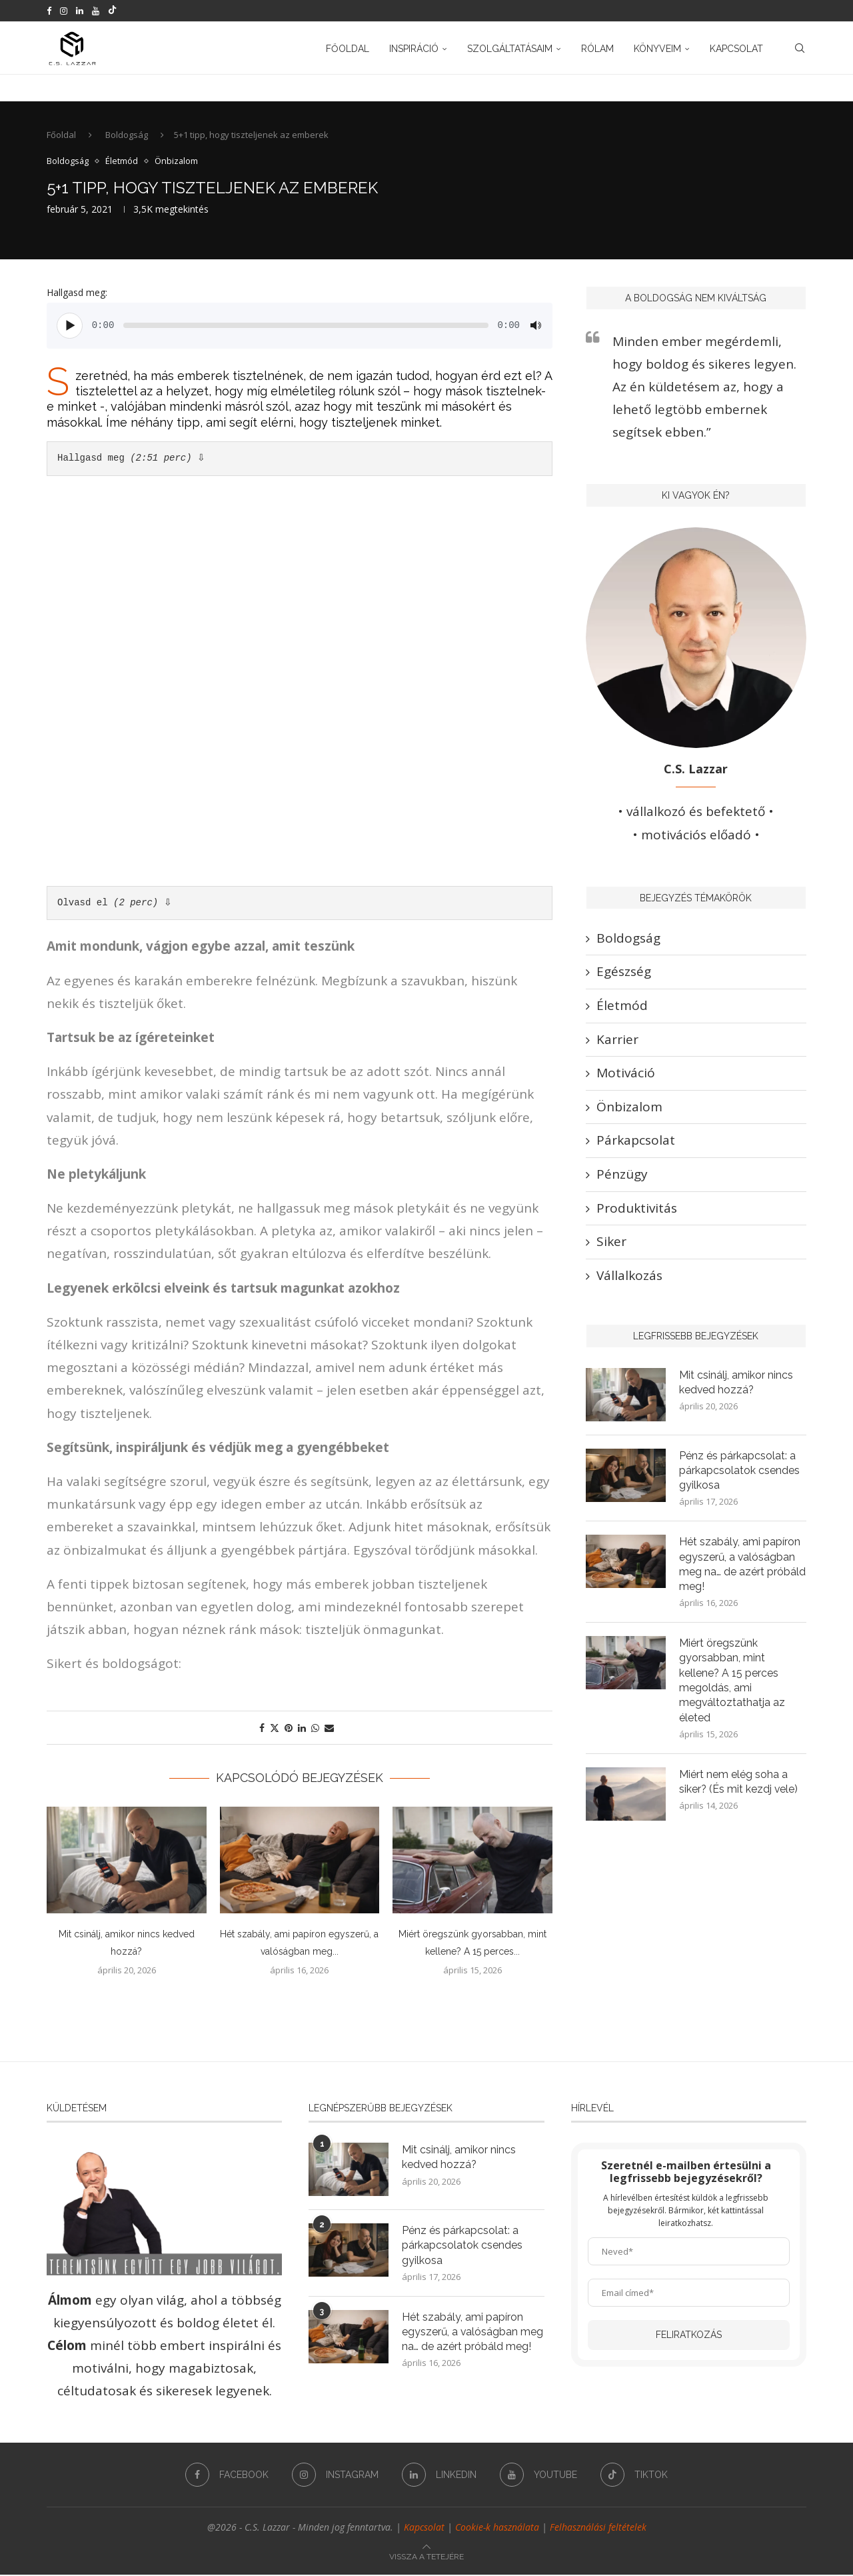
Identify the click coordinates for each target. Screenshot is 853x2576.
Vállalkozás (629, 1276)
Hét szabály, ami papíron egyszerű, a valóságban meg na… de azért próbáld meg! (742, 1565)
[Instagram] (63, 10)
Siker (611, 1242)
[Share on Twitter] (274, 1729)
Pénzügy (622, 1175)
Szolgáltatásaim (509, 48)
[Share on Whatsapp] (315, 1729)
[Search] (799, 48)
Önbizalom (629, 1108)
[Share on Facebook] (262, 1729)
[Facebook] (49, 10)
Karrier (617, 1040)
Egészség (623, 972)
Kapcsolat (736, 48)
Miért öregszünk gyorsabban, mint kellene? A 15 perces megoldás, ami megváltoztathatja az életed (732, 1682)
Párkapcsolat (635, 1141)
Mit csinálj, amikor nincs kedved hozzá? (736, 1383)
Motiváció (625, 1074)
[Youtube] (95, 10)
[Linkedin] (79, 10)
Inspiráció (413, 48)
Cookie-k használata (497, 2527)
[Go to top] (426, 2556)
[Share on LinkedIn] (302, 1729)
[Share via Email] (329, 1729)
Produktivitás (636, 1208)
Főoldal (347, 48)
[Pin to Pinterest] (289, 1729)
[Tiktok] (112, 10)
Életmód (622, 1006)
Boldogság (126, 136)
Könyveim (657, 48)
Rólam (597, 48)
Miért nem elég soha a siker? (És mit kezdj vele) (739, 1783)
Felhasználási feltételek (598, 2527)
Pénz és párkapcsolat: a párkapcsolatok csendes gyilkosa (739, 1471)
